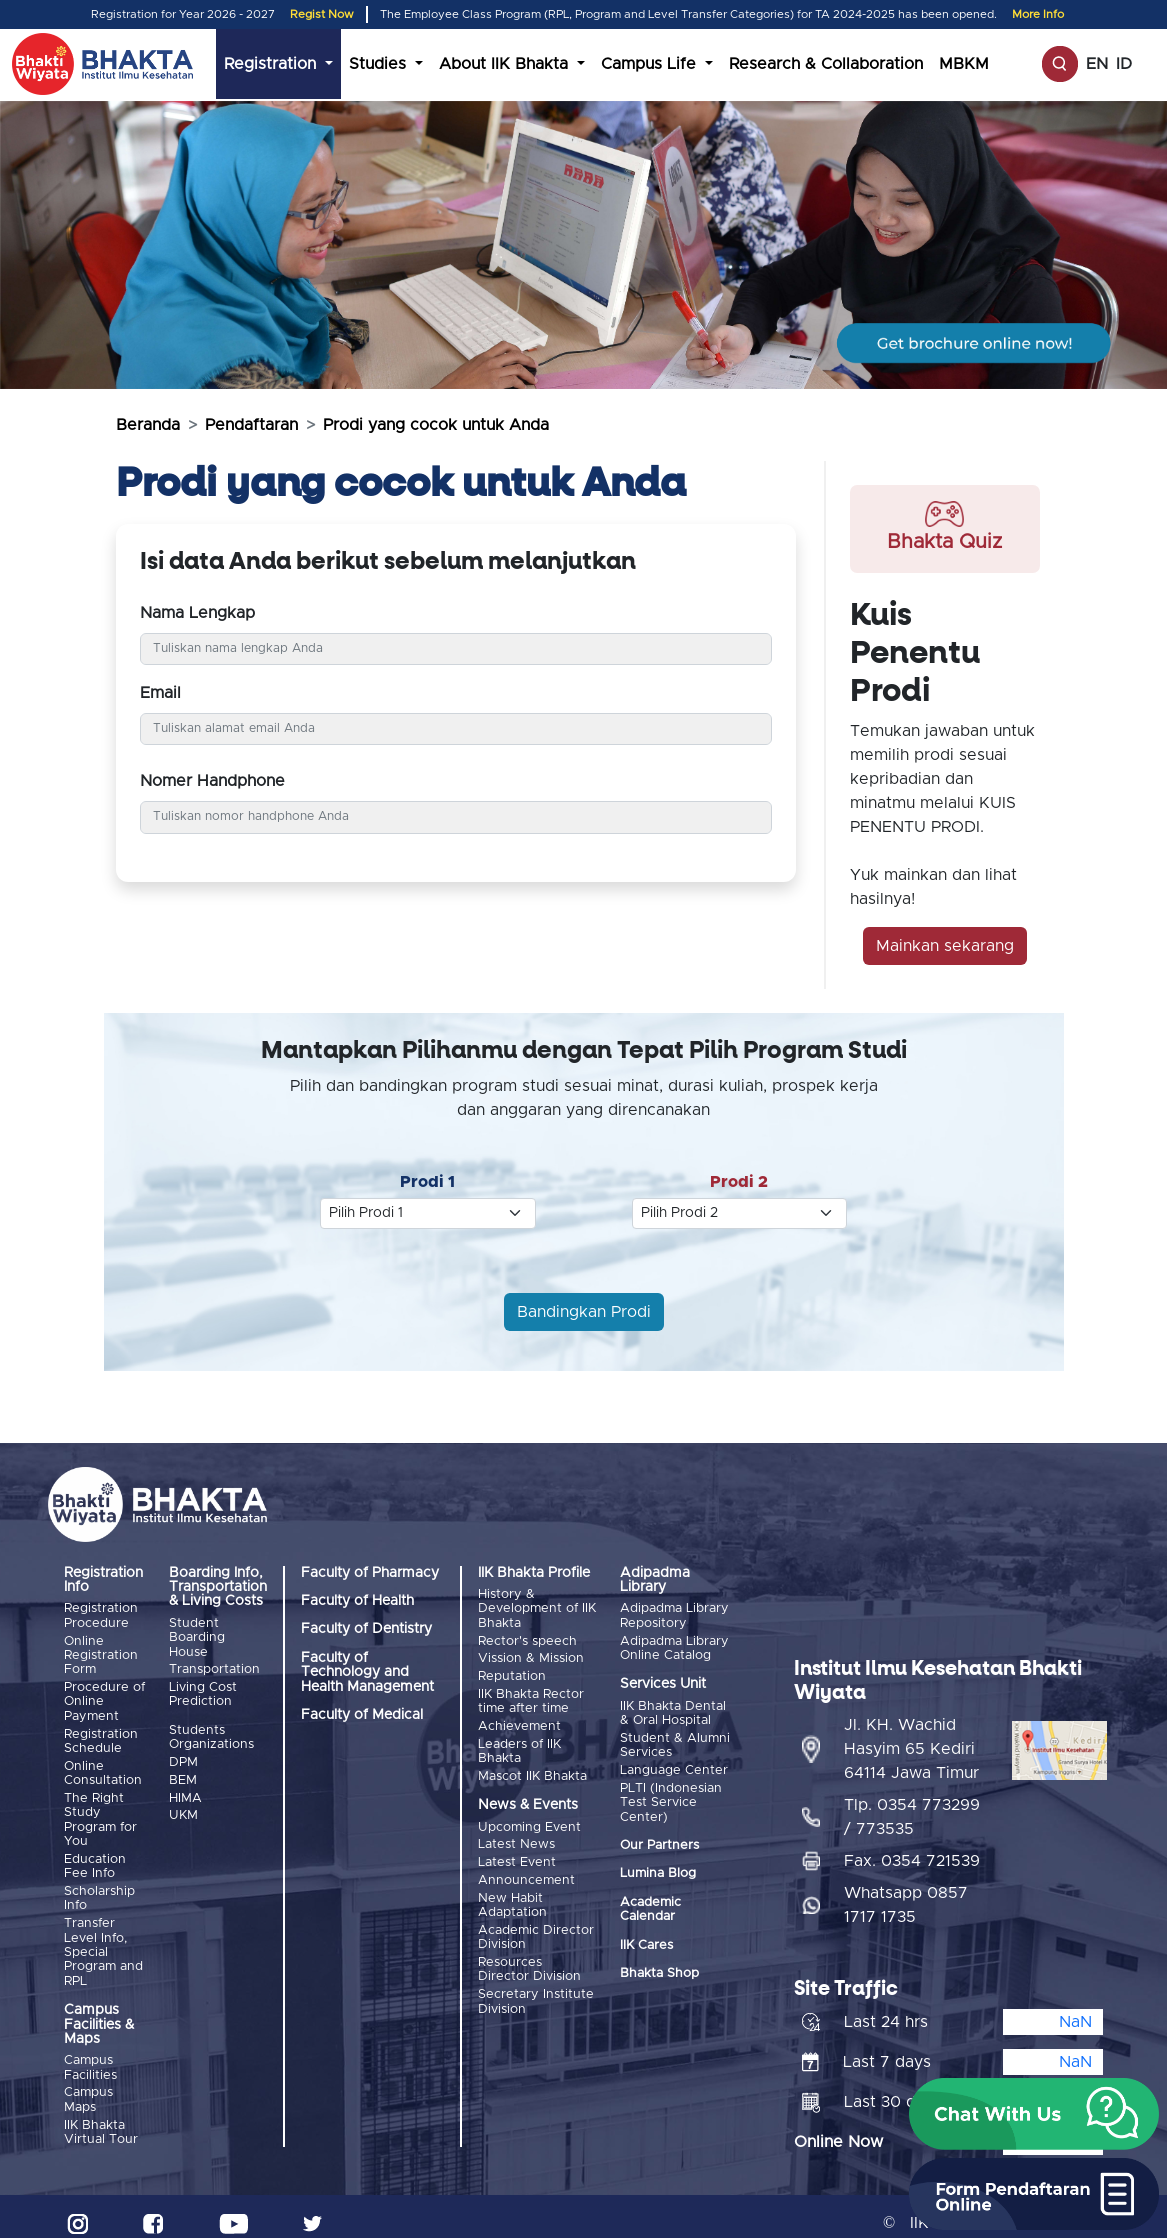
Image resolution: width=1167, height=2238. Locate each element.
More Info (1038, 14)
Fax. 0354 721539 (912, 1847)
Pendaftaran (251, 425)
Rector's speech (527, 1639)
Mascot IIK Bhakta (532, 1766)
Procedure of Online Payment (104, 1699)
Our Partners (659, 1839)
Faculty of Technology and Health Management (367, 1672)
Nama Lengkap (197, 613)
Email (160, 693)
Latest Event (517, 1850)
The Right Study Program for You (100, 1813)
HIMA (185, 1791)
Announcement (526, 1866)
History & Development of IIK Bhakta (537, 1609)
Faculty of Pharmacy (370, 1573)
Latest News (516, 1833)
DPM (183, 1758)
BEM (183, 1774)
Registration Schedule (101, 1737)
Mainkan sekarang (945, 946)
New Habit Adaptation (512, 1890)
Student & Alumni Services (675, 1742)
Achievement (519, 1719)
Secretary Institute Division (536, 1982)
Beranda (148, 425)
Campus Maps (88, 2087)
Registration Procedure (101, 1615)
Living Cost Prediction (203, 1691)
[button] (1034, 2114)
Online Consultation (103, 1767)
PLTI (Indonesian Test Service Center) (671, 1797)
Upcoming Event (529, 1817)
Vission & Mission (531, 1656)
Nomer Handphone (212, 781)
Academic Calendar (650, 1903)
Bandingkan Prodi (584, 1312)
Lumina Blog (658, 1868)
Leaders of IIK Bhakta (519, 1743)
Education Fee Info (95, 1858)
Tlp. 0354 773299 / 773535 (912, 1803)
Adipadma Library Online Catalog (674, 1646)
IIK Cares (646, 1939)
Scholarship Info (99, 1888)
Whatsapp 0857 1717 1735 (906, 1891)
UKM (183, 1807)
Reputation (512, 1672)
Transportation (214, 1668)
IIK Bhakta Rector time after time (531, 1695)
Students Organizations (211, 1734)
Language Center (674, 1766)
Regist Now (322, 14)
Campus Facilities (90, 2056)
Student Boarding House (197, 1638)
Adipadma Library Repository (674, 1615)
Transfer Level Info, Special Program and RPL (103, 1941)
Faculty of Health (357, 1601)
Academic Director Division (536, 1920)
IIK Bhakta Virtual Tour (101, 2118)
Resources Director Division (529, 1951)
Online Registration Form (101, 1654)
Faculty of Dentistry (366, 1629)
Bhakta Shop (659, 1967)
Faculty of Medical (362, 1715)
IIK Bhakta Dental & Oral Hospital (673, 1711)
